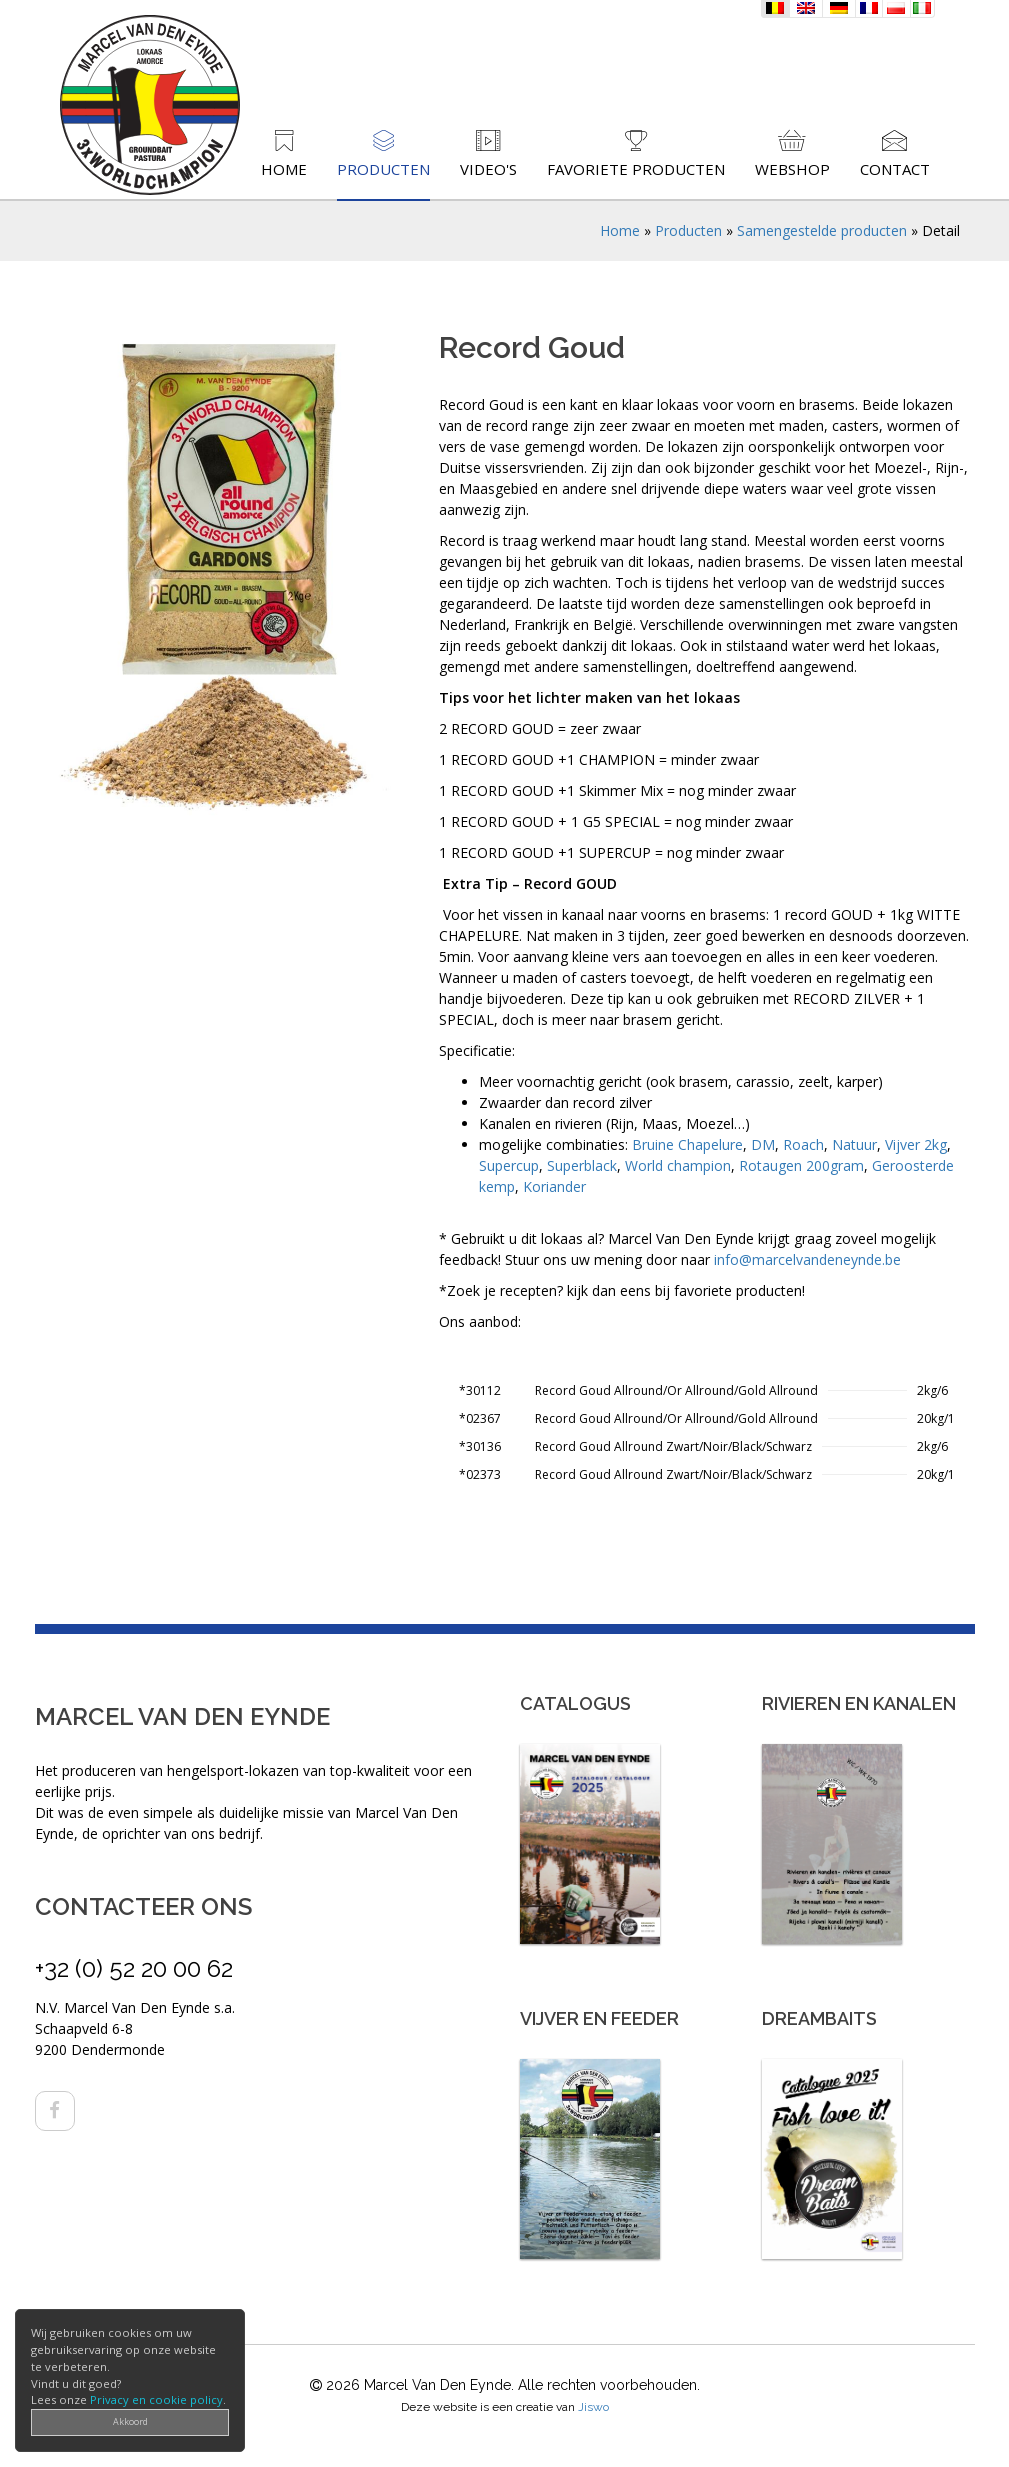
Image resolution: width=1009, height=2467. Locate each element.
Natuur (854, 1144)
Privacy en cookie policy (156, 2399)
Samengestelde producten (822, 230)
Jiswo (593, 2407)
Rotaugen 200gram (801, 1165)
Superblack (582, 1165)
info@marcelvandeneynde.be (807, 1259)
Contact (895, 169)
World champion (678, 1165)
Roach (803, 1144)
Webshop (792, 169)
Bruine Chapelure (687, 1144)
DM (763, 1144)
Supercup (509, 1165)
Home (284, 169)
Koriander (554, 1186)
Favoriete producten (636, 169)
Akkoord (130, 2421)
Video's (488, 169)
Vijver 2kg (916, 1144)
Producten (383, 169)
